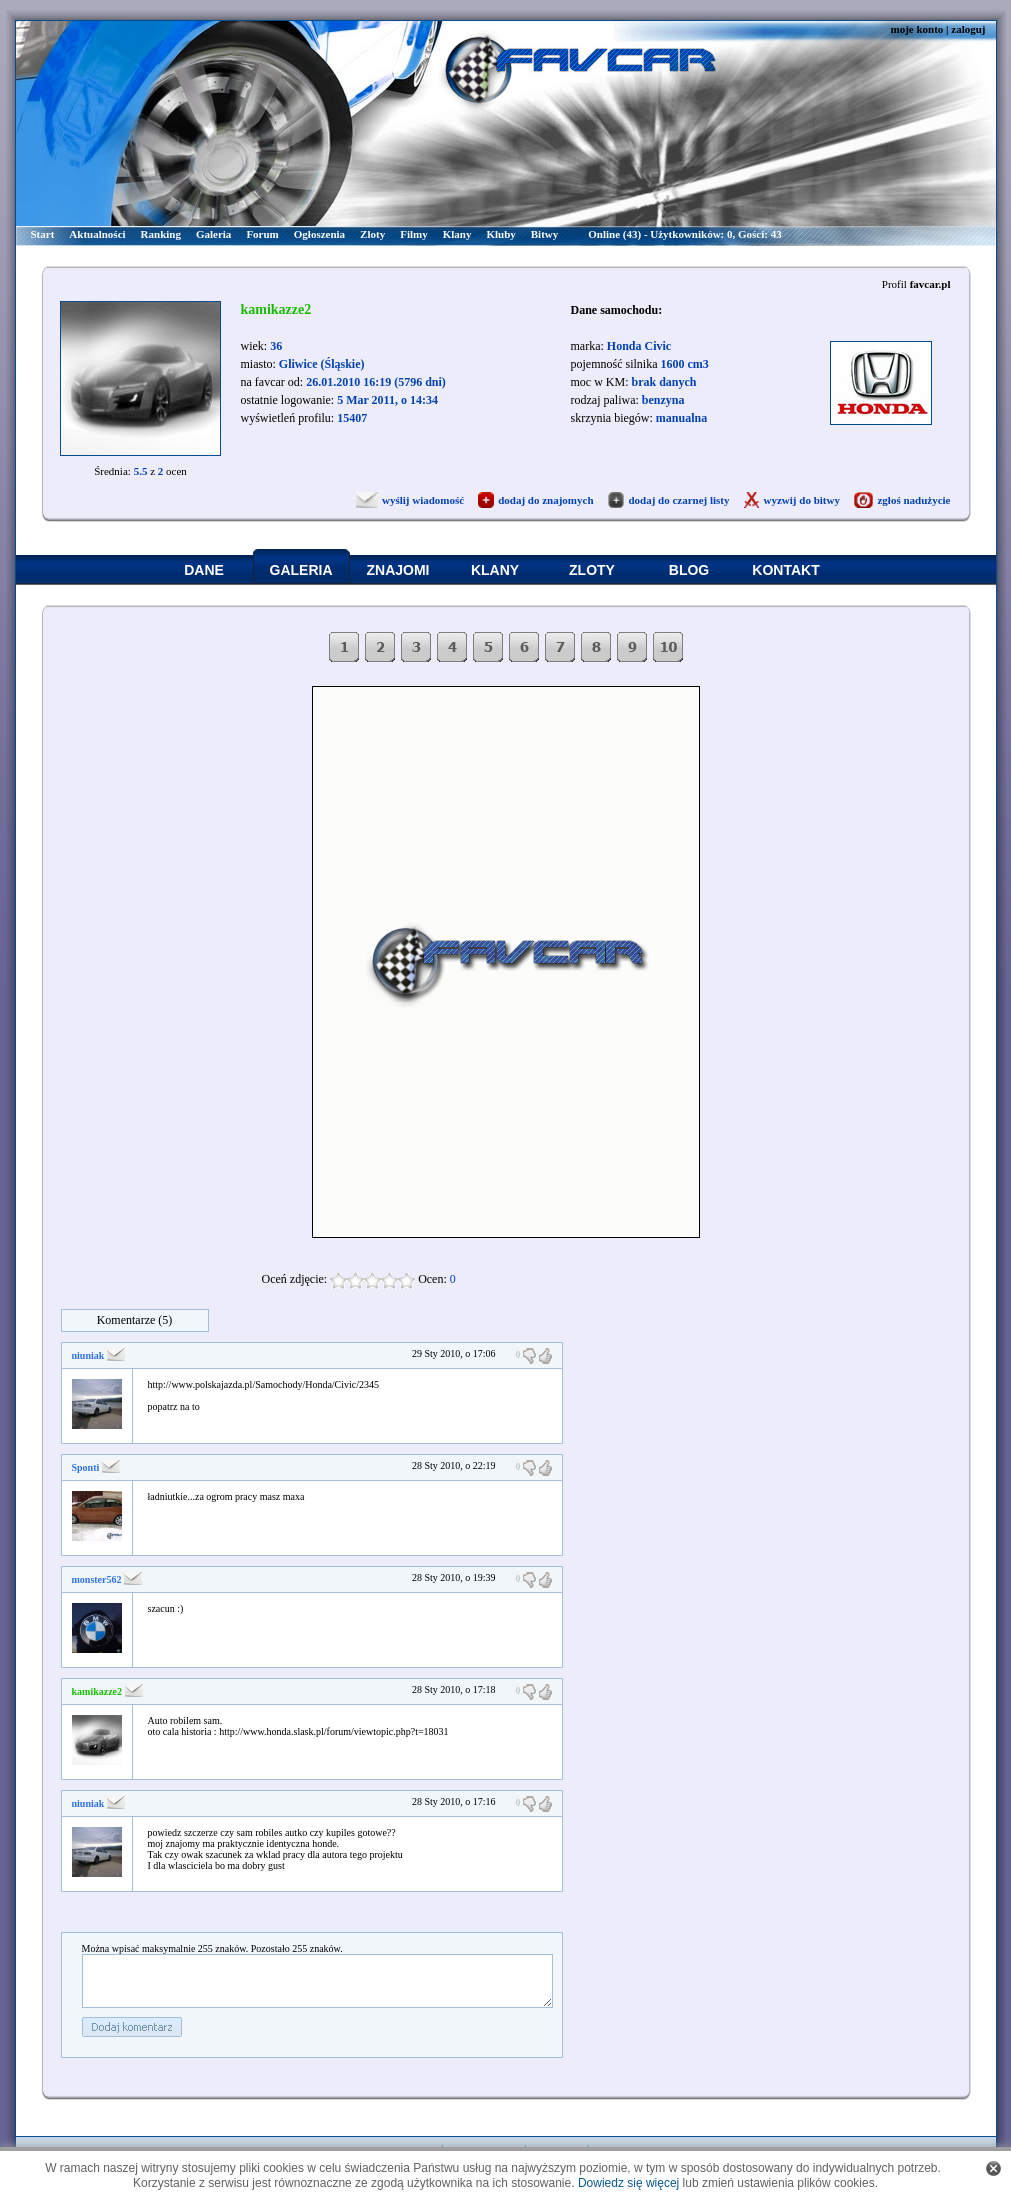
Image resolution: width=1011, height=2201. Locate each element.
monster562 (97, 1579)
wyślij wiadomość (423, 500)
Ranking (161, 234)
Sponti (86, 1467)
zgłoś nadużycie (913, 500)
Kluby (500, 234)
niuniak (88, 1355)
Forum (262, 234)
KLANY (495, 570)
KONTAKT (785, 570)
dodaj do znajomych (545, 500)
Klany (457, 234)
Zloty (372, 234)
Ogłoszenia (319, 234)
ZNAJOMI (398, 570)
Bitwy (545, 234)
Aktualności (97, 234)
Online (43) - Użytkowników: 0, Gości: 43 (684, 234)
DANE (204, 570)
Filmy (414, 234)
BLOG (689, 570)
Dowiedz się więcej (628, 2183)
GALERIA (301, 570)
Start (43, 234)
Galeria (213, 234)
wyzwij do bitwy (802, 500)
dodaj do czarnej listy (678, 500)
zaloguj (968, 29)
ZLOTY (592, 570)
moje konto (916, 29)
